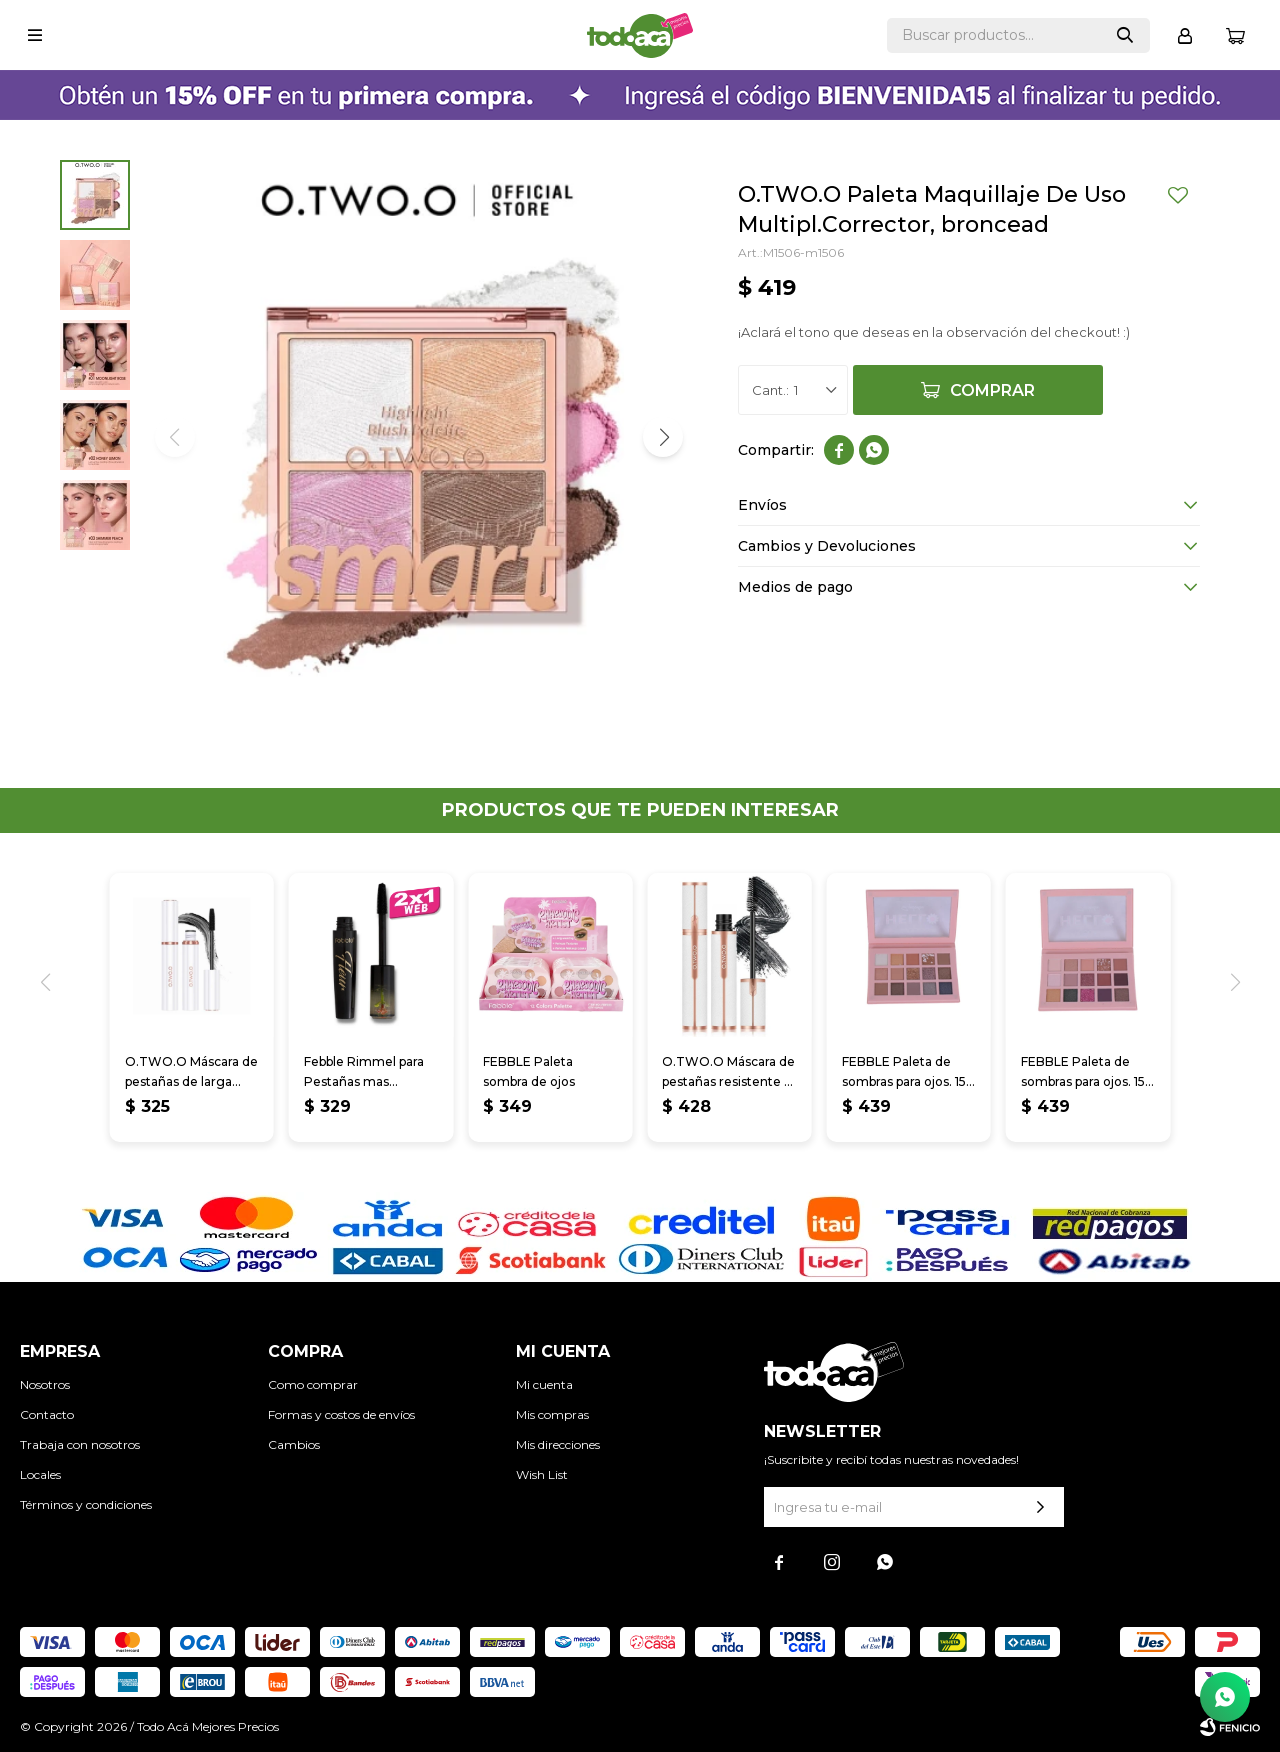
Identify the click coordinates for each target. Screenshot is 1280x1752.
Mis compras (552, 1414)
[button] (663, 437)
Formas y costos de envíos (341, 1414)
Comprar (992, 390)
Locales (40, 1474)
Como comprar (313, 1384)
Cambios (294, 1444)
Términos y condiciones (86, 1504)
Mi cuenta (544, 1384)
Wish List (542, 1474)
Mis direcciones (558, 1444)
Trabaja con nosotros (80, 1444)
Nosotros (45, 1384)
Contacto (47, 1414)
